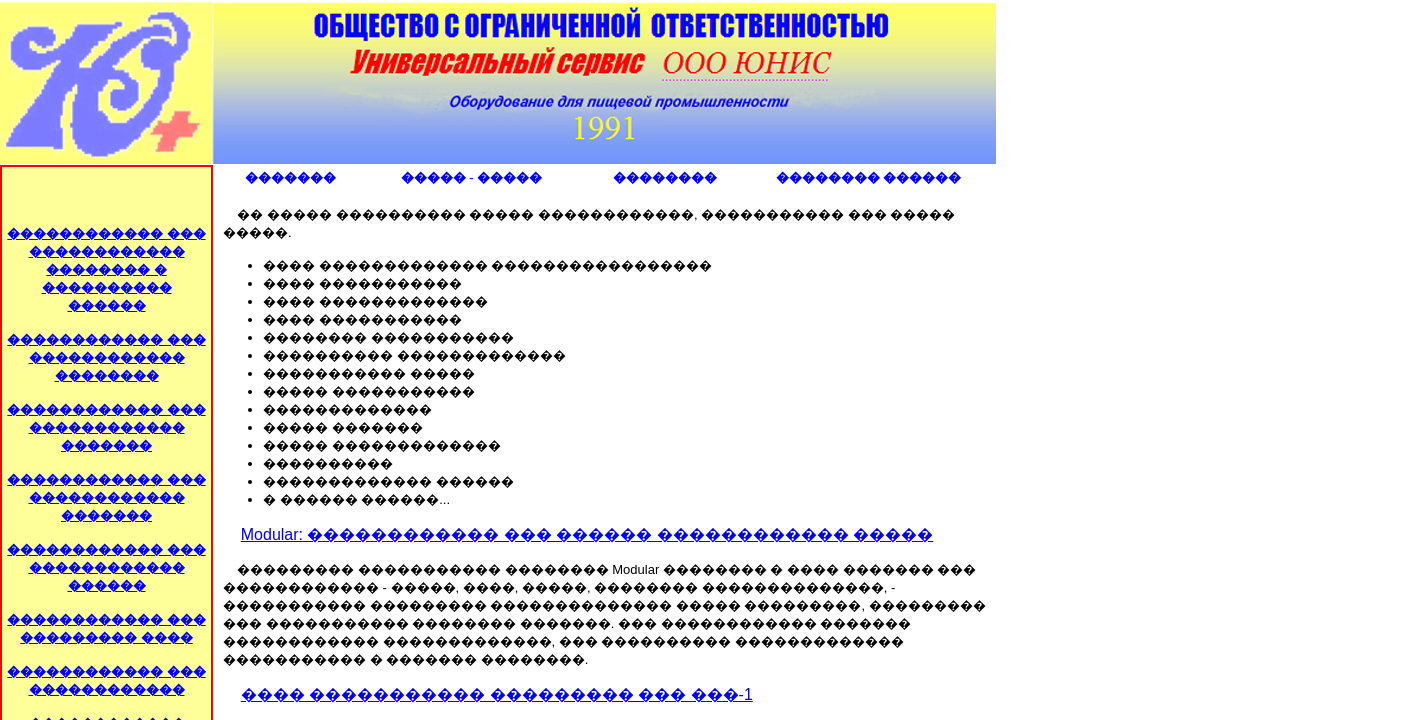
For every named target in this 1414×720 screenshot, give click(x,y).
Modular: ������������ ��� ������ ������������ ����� (587, 534)
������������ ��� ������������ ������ (106, 567)
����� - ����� (471, 177)
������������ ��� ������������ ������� (106, 427)
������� (290, 177)
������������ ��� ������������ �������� (106, 357)
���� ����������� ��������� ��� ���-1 (497, 694)
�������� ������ (868, 177)
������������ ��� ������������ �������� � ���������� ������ (106, 269)
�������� (665, 177)
